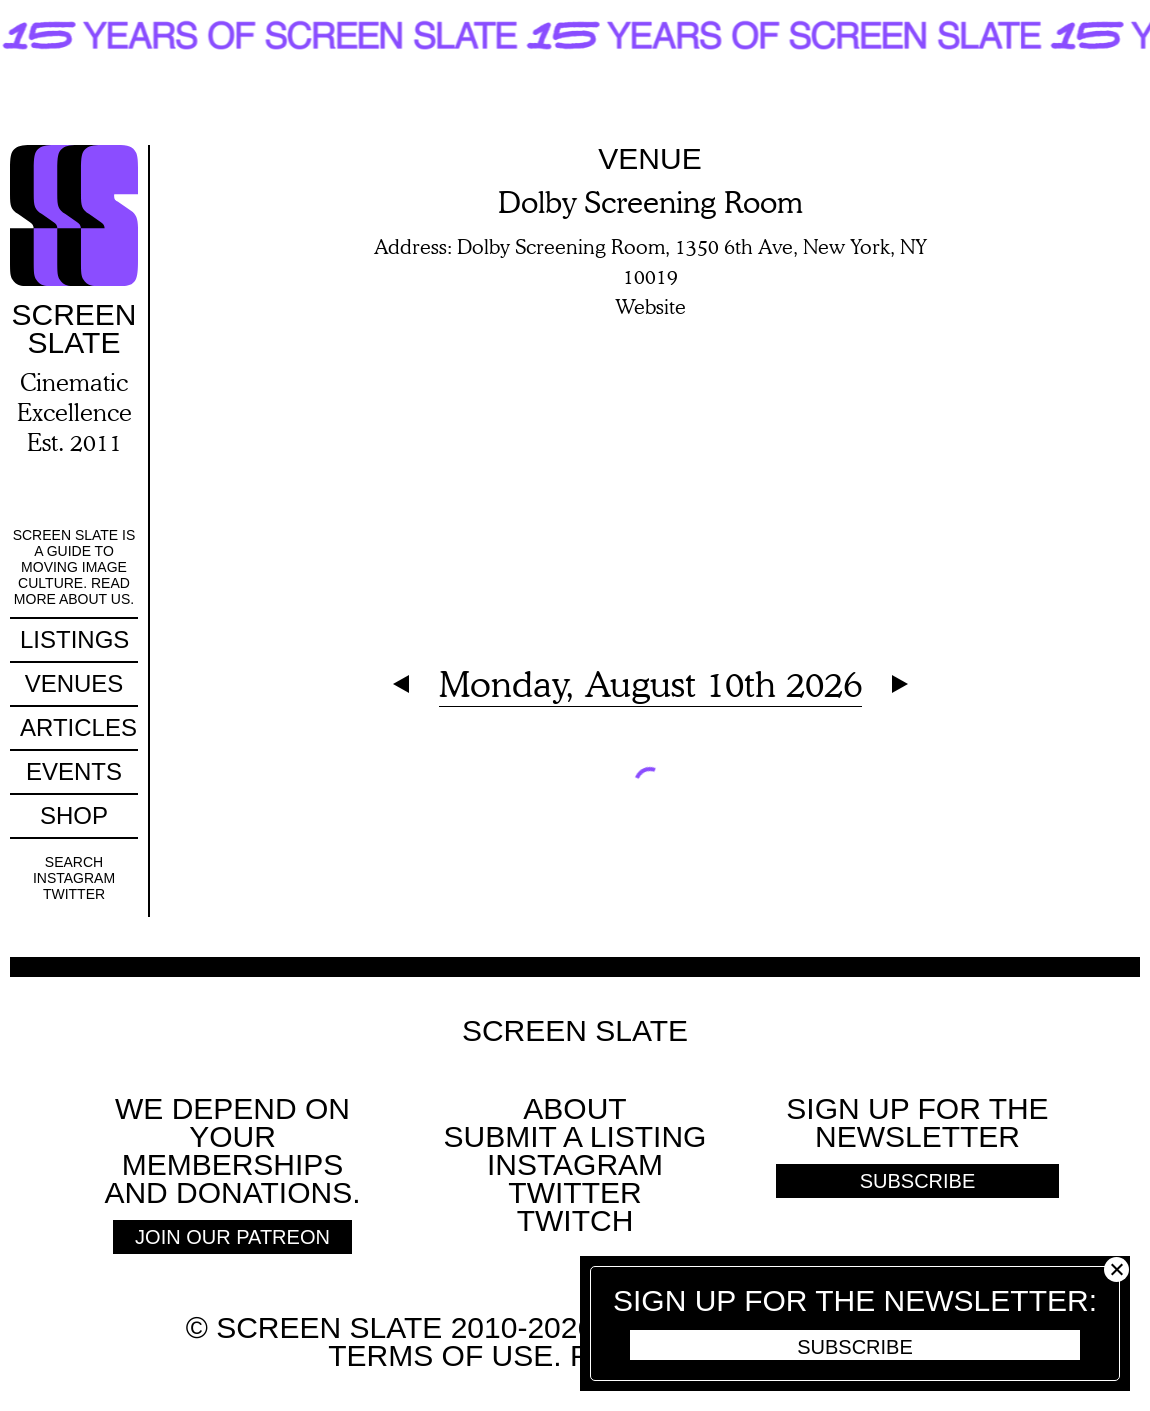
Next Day (900, 684)
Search (74, 862)
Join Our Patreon (232, 1237)
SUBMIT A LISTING (575, 1136)
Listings (74, 639)
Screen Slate (575, 1031)
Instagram (74, 878)
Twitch (575, 1220)
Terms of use (440, 1355)
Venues (74, 683)
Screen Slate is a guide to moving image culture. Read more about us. (74, 567)
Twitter (74, 894)
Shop (74, 815)
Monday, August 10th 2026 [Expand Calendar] (650, 683)
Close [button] (1116, 1269)
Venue (649, 158)
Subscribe (855, 1347)
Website (650, 306)
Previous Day (401, 684)
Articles (78, 727)
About (574, 1108)
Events (74, 771)
